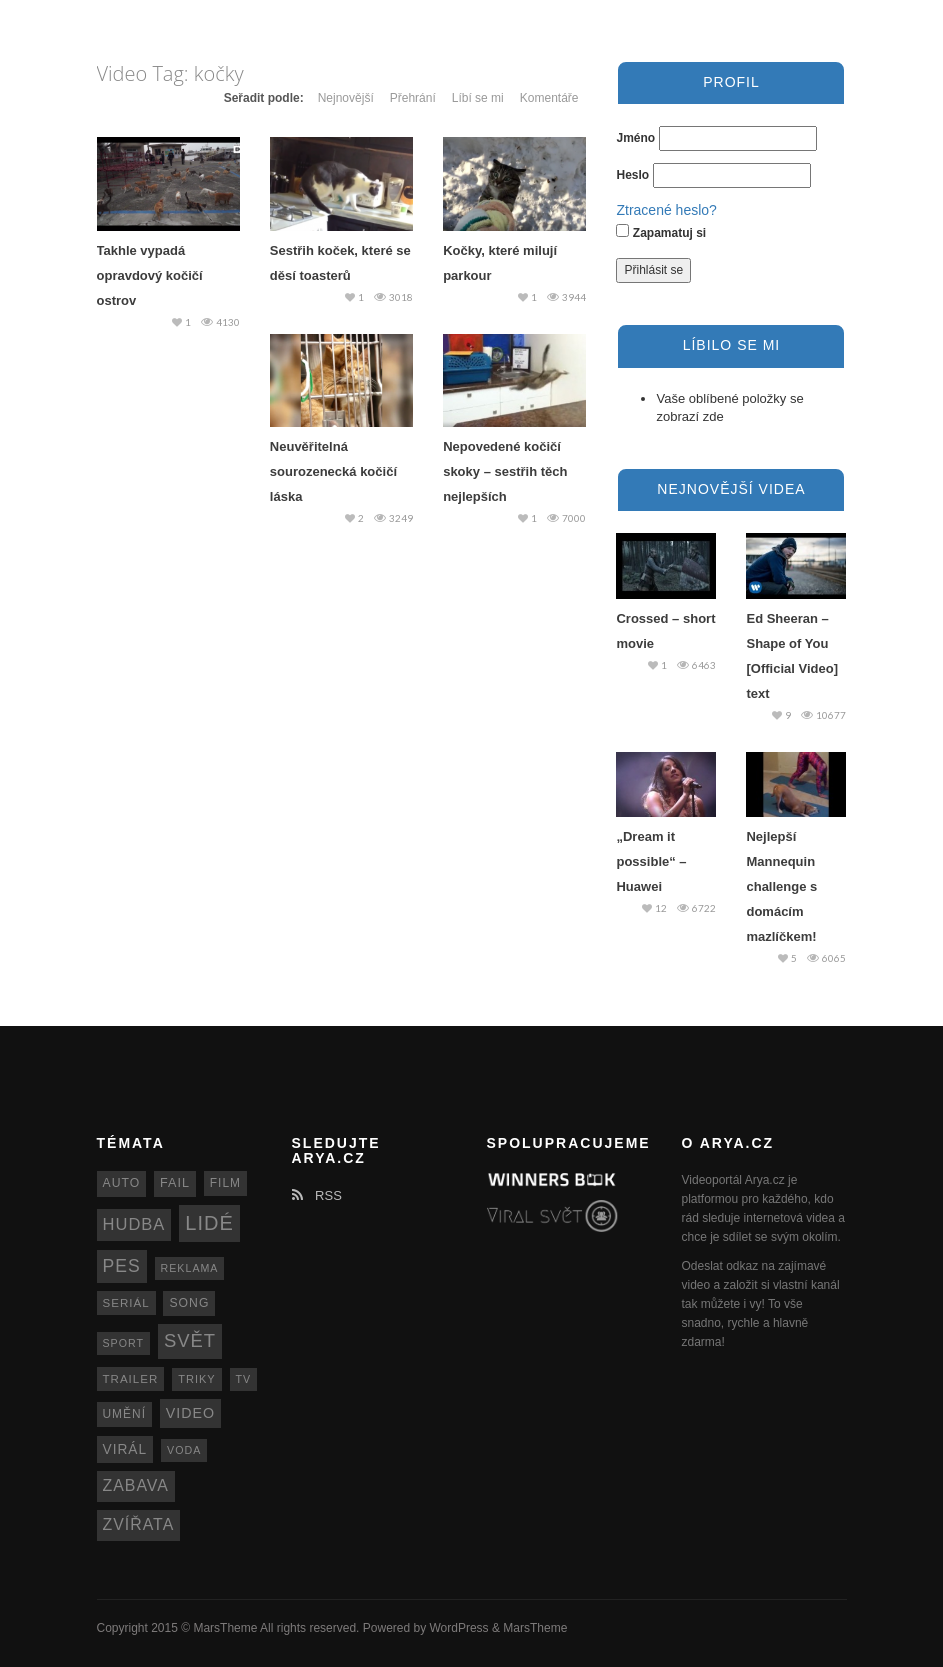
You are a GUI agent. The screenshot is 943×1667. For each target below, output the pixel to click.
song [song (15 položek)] (189, 1303)
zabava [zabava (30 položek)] (136, 1485)
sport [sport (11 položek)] (124, 1343)
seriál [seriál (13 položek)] (126, 1303)
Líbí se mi (478, 98)
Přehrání (413, 98)
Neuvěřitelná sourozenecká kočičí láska (333, 471)
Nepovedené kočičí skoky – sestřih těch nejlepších (505, 471)
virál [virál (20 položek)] (125, 1449)
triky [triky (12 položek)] (197, 1379)
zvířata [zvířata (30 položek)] (139, 1524)
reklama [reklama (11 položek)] (190, 1268)
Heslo (632, 175)
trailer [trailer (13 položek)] (131, 1379)
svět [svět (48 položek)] (190, 1340)
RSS (317, 1195)
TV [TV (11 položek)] (244, 1379)
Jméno (635, 138)
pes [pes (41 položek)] (122, 1266)
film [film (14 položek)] (225, 1183)
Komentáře (549, 98)
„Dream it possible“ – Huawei (651, 861)
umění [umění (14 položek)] (124, 1414)
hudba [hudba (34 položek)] (134, 1224)
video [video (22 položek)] (190, 1413)
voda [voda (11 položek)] (184, 1450)
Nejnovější (346, 98)
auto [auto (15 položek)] (122, 1183)
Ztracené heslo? (666, 210)
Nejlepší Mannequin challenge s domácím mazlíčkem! (781, 886)
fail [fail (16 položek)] (175, 1183)
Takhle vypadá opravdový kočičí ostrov (150, 275)
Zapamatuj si (661, 232)
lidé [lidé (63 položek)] (209, 1223)
